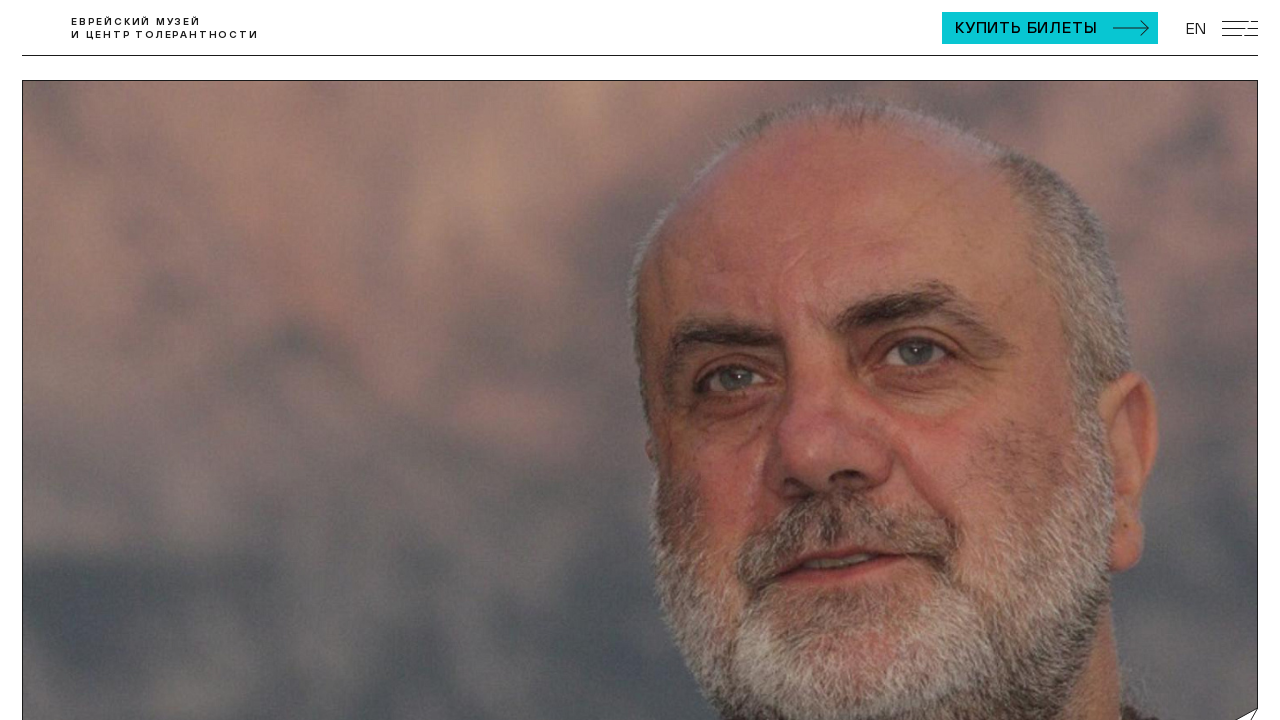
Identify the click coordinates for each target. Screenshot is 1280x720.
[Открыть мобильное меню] (1240, 28)
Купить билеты (1026, 27)
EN (1196, 28)
